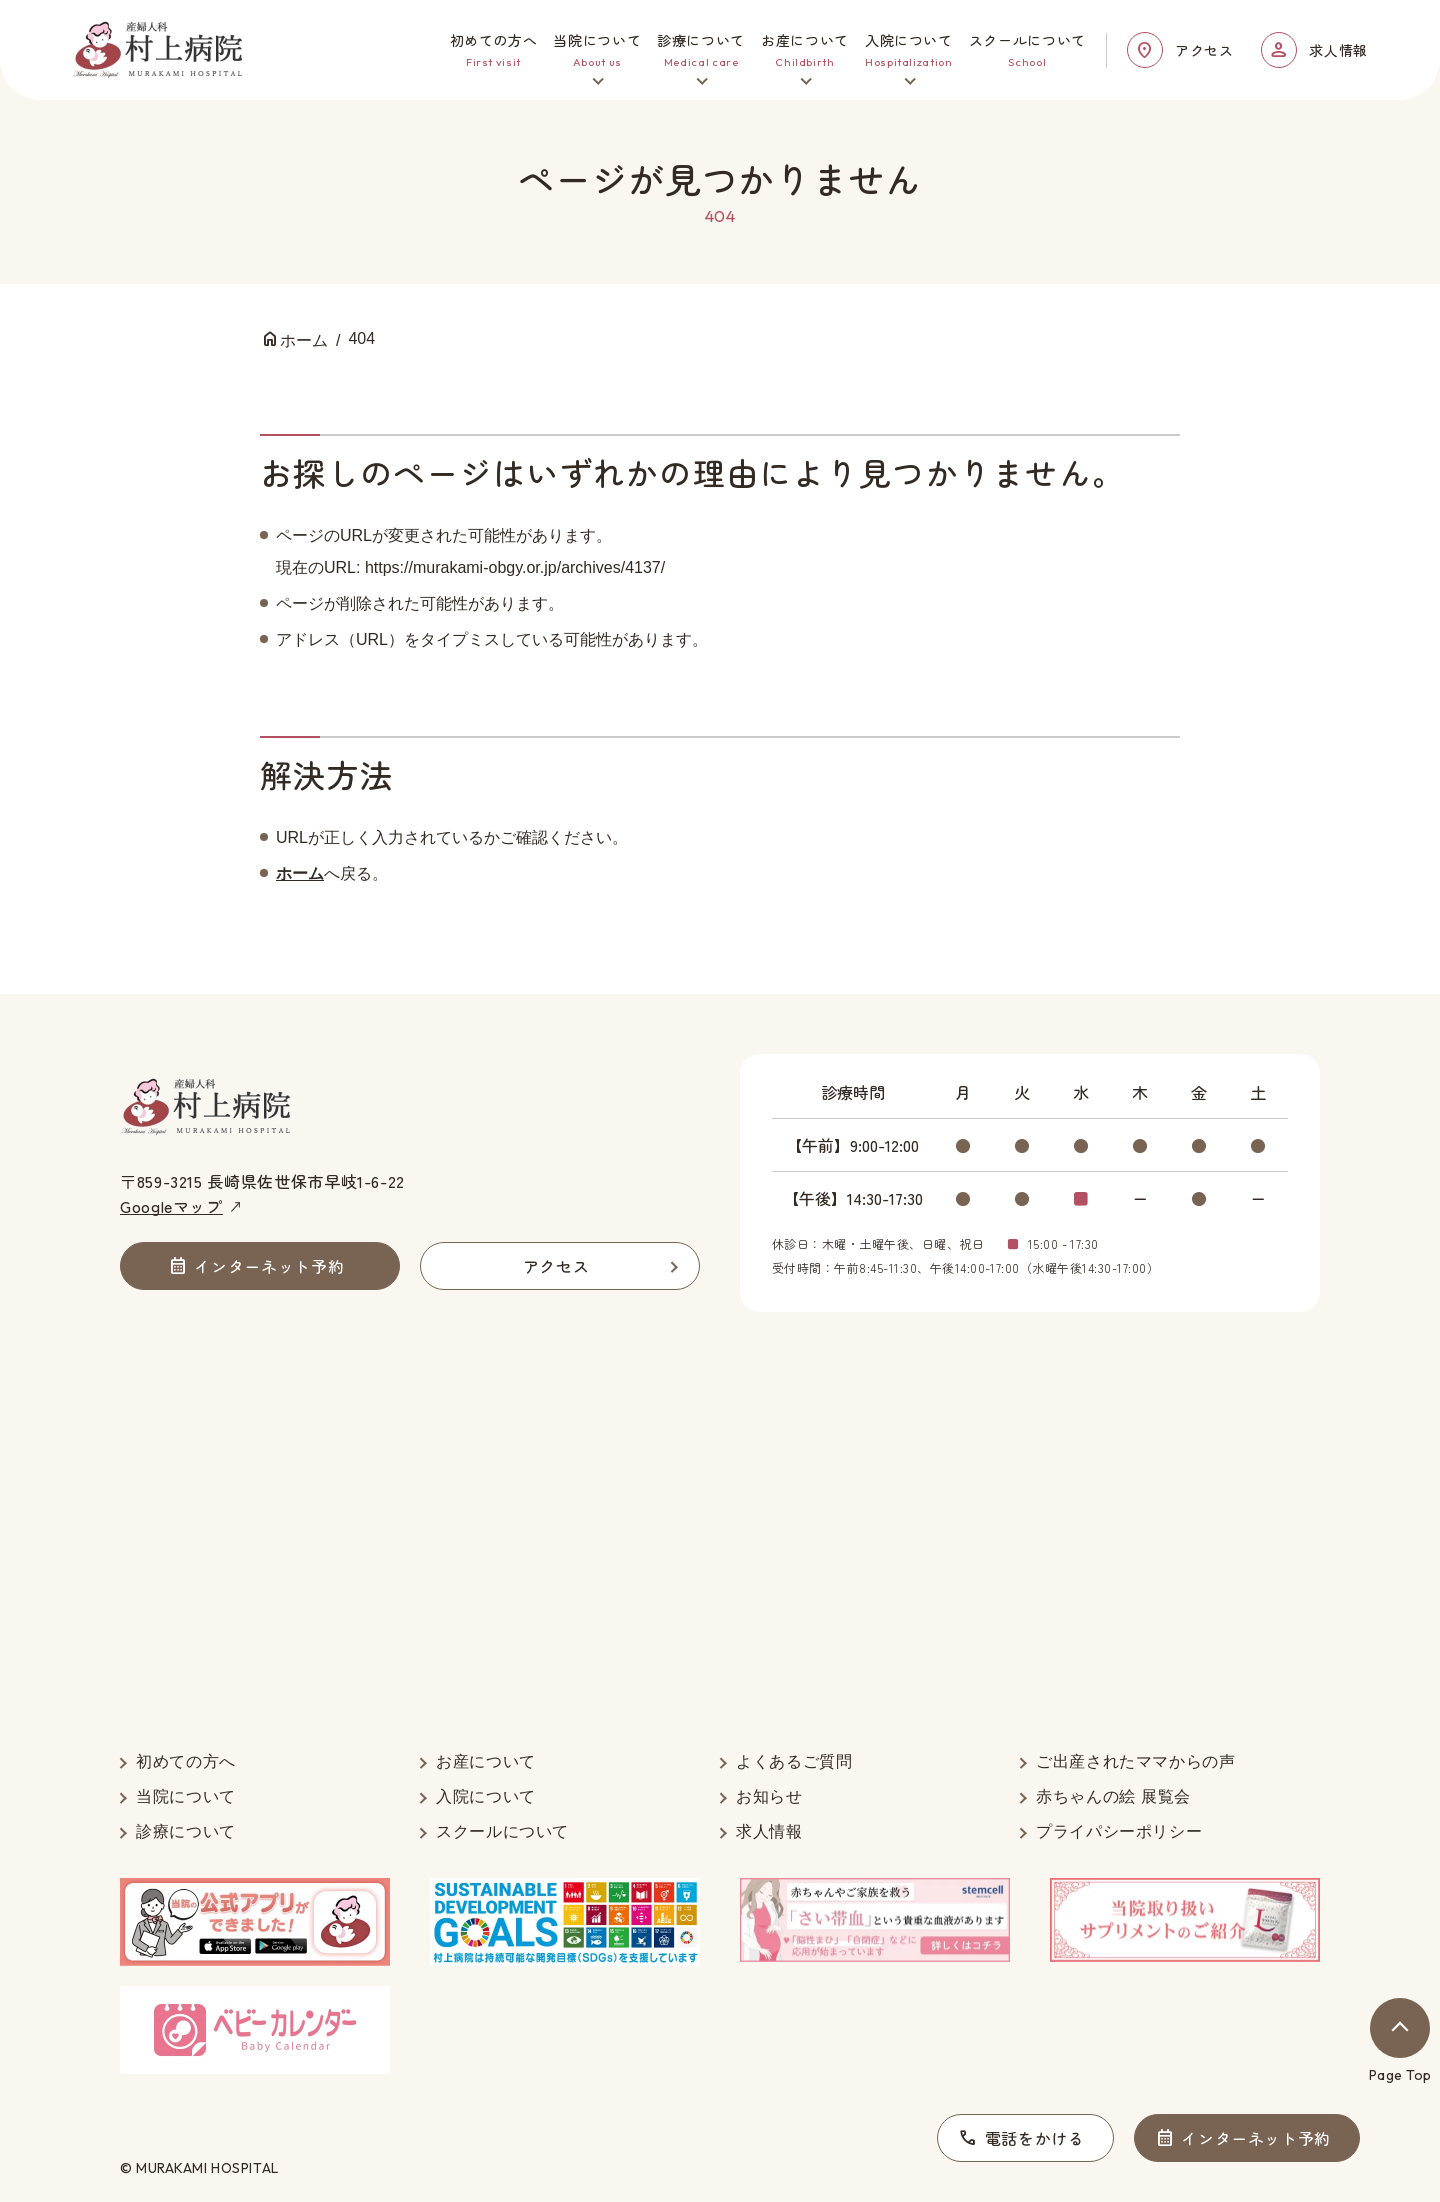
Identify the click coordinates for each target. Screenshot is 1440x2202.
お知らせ (769, 1796)
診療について (186, 1831)
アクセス (1204, 50)
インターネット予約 (1256, 2138)
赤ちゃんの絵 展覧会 (1113, 1796)
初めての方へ (186, 1761)
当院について (186, 1796)
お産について (486, 1761)
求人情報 (1338, 50)
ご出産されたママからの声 (1136, 1761)
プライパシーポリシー (1119, 1831)
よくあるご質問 (794, 1761)
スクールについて (502, 1831)
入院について (486, 1796)
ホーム (300, 873)
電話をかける (1035, 2138)
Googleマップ (171, 1206)
